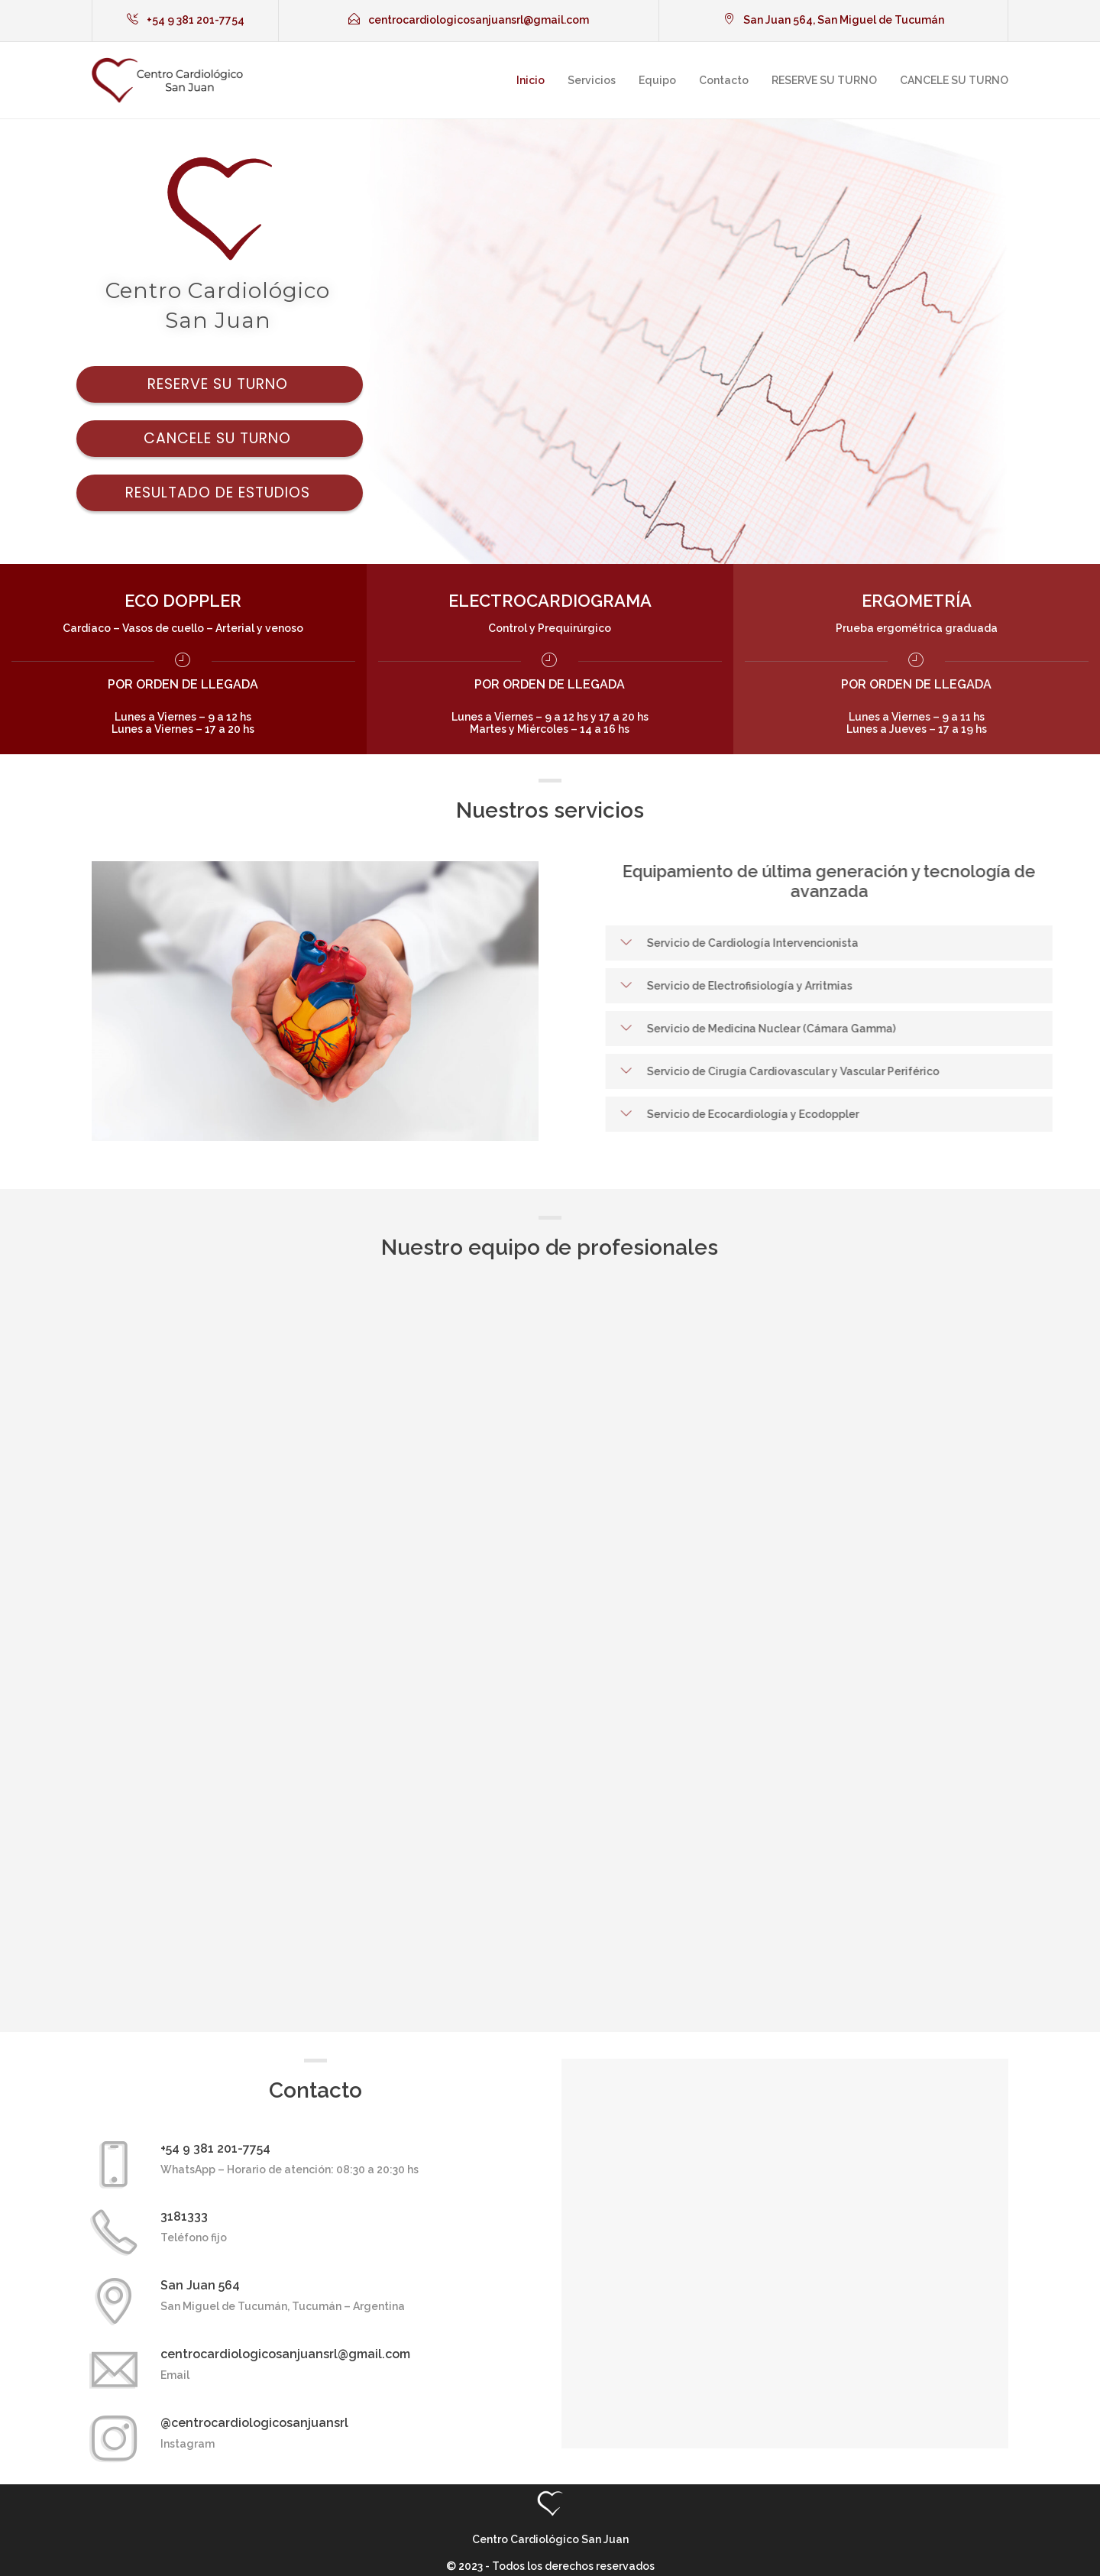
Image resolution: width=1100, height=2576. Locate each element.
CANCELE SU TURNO (954, 80)
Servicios (592, 80)
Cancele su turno (220, 438)
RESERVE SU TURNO (824, 80)
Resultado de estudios (220, 492)
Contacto (724, 80)
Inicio (530, 80)
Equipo (657, 80)
